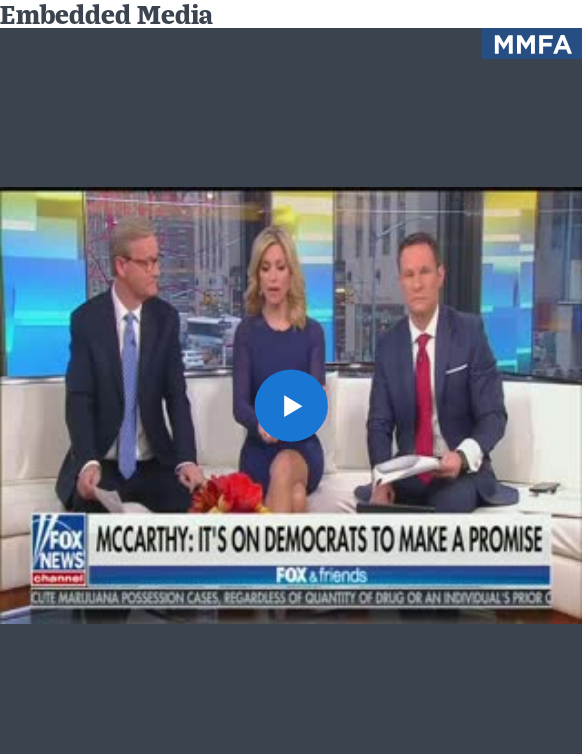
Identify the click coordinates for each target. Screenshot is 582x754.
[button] (291, 406)
